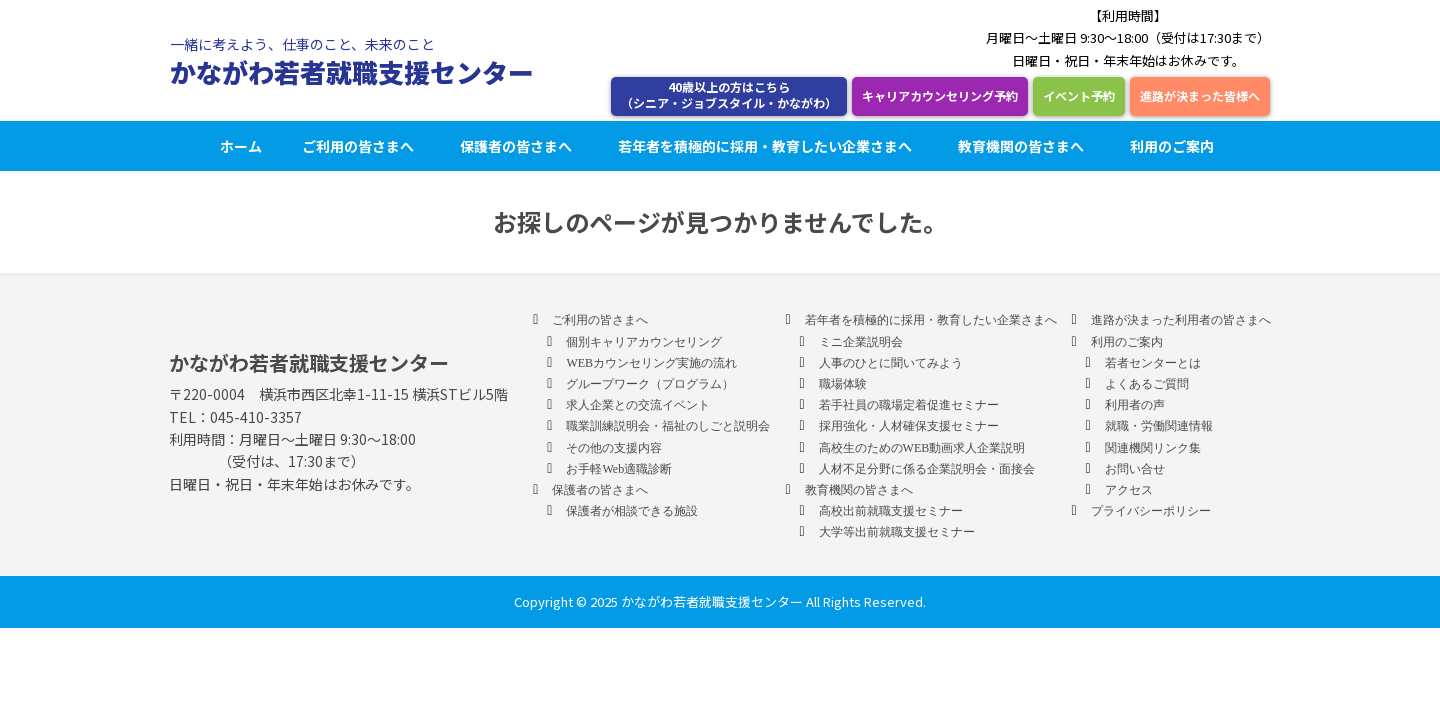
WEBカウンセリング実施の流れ (651, 363)
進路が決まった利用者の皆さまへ (1181, 320)
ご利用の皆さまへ (361, 146)
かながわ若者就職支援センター (352, 71)
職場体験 (843, 384)
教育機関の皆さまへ (1024, 146)
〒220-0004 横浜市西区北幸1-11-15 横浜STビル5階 (338, 394)
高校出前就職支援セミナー (891, 511)
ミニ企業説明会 (861, 342)
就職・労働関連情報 (1159, 426)
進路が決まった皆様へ (1200, 95)
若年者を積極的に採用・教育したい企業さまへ (768, 146)
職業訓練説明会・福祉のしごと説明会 (668, 426)
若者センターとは (1153, 363)
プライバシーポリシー (1151, 511)
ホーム (241, 146)
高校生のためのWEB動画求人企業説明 (922, 448)
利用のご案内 (1175, 146)
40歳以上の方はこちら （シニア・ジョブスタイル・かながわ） (729, 94)
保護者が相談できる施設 (632, 511)
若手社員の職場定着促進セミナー (909, 405)
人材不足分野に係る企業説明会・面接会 (927, 469)
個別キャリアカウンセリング (644, 342)
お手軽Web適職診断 (619, 469)
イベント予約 (1079, 95)
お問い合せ (1135, 469)
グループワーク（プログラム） (650, 384)
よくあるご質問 (1147, 384)
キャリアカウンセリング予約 (940, 95)
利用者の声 (1135, 405)
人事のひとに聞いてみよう (891, 363)
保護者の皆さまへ (519, 146)
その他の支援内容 (614, 448)
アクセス (1129, 490)
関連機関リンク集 (1153, 448)
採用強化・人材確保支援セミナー (909, 426)
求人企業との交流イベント (638, 405)
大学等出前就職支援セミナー (897, 532)
